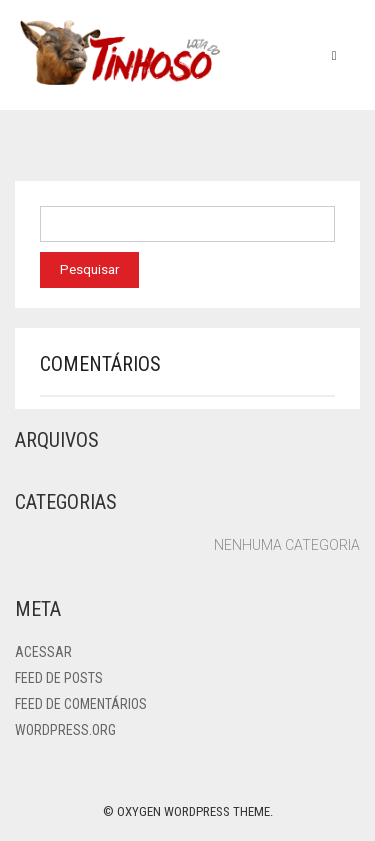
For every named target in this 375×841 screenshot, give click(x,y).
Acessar (43, 652)
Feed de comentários (81, 704)
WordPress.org (65, 730)
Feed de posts (59, 678)
